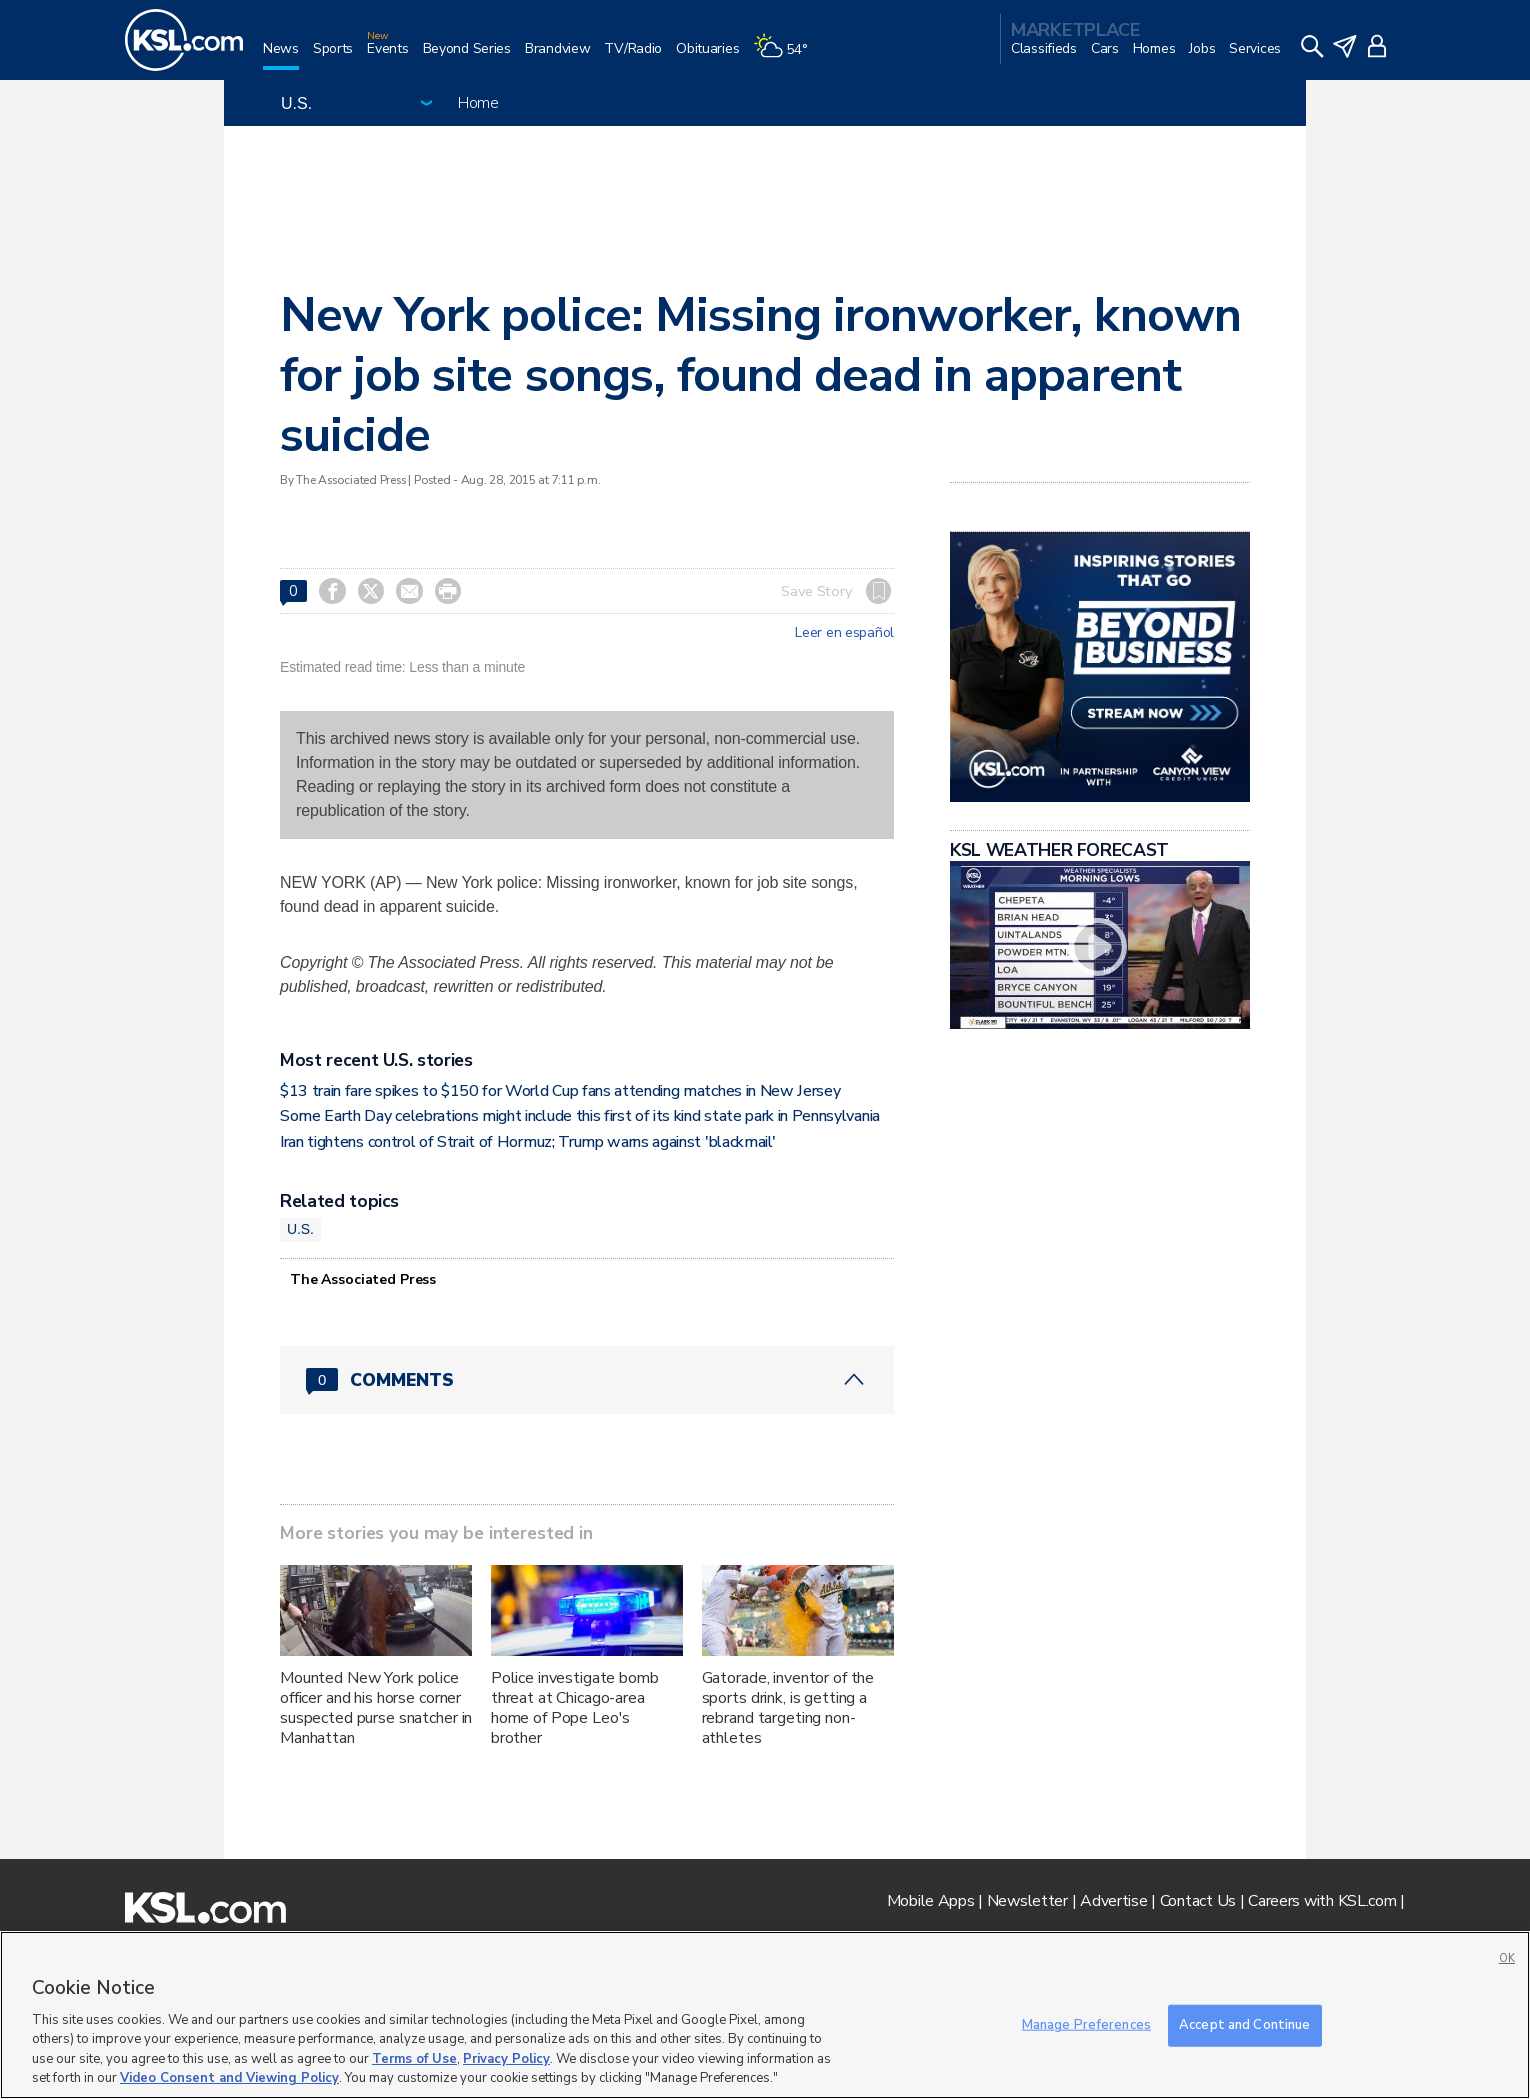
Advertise (1113, 1901)
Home (478, 103)
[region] (765, 2015)
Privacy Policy (506, 2059)
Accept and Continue (1244, 2025)
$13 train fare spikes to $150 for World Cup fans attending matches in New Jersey (560, 1091)
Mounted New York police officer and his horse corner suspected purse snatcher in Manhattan (376, 1708)
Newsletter (1027, 1901)
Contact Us (1198, 1901)
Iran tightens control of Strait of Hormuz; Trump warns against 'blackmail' (527, 1142)
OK (1507, 1958)
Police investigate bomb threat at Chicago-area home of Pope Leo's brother (575, 1708)
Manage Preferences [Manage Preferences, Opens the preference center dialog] (1086, 2025)
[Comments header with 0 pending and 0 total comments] (587, 1380)
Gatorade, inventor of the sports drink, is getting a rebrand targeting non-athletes (788, 1708)
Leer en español (844, 633)
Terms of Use (414, 2059)
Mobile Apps (931, 1901)
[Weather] (787, 56)
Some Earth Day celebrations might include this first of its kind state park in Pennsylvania (580, 1116)
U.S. (300, 1229)
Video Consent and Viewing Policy (229, 2078)
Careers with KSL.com (1322, 1901)
